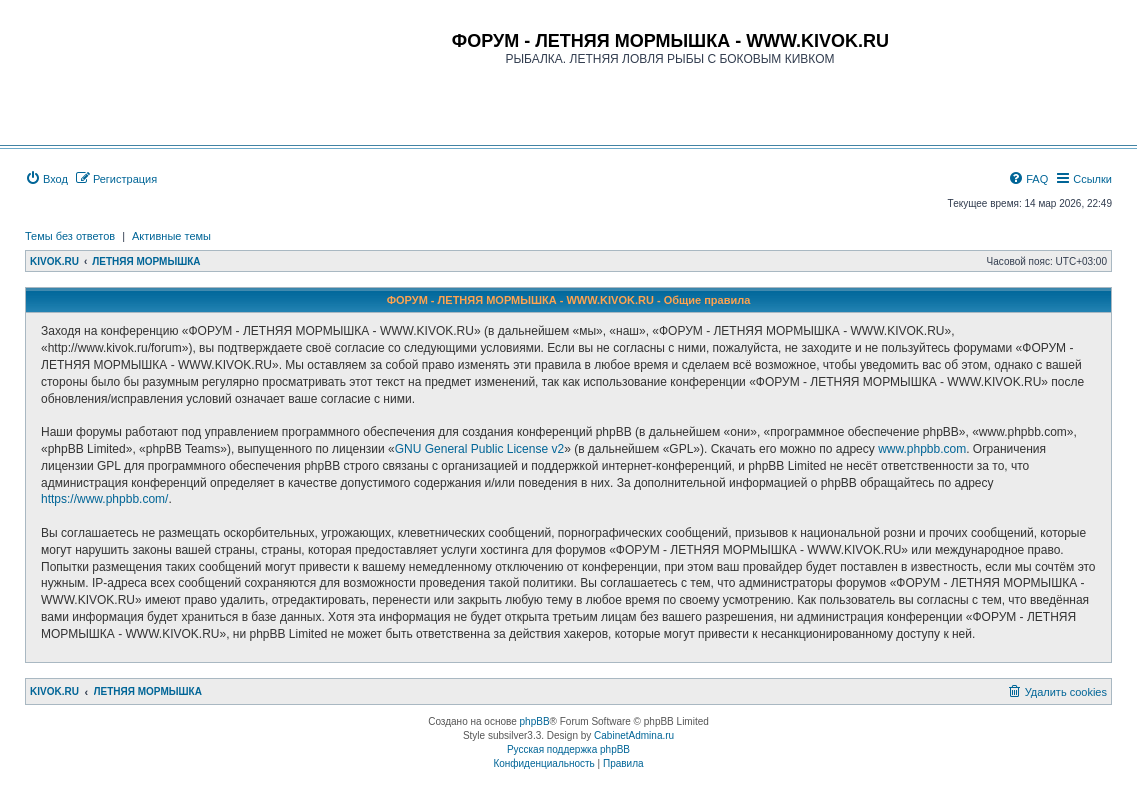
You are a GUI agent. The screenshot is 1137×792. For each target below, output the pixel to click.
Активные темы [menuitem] (171, 236)
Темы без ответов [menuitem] (70, 236)
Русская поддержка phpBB (568, 749)
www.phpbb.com (922, 449)
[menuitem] (46, 179)
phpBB (535, 721)
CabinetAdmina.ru (634, 735)
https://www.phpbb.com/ (104, 499)
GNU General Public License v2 (479, 449)
